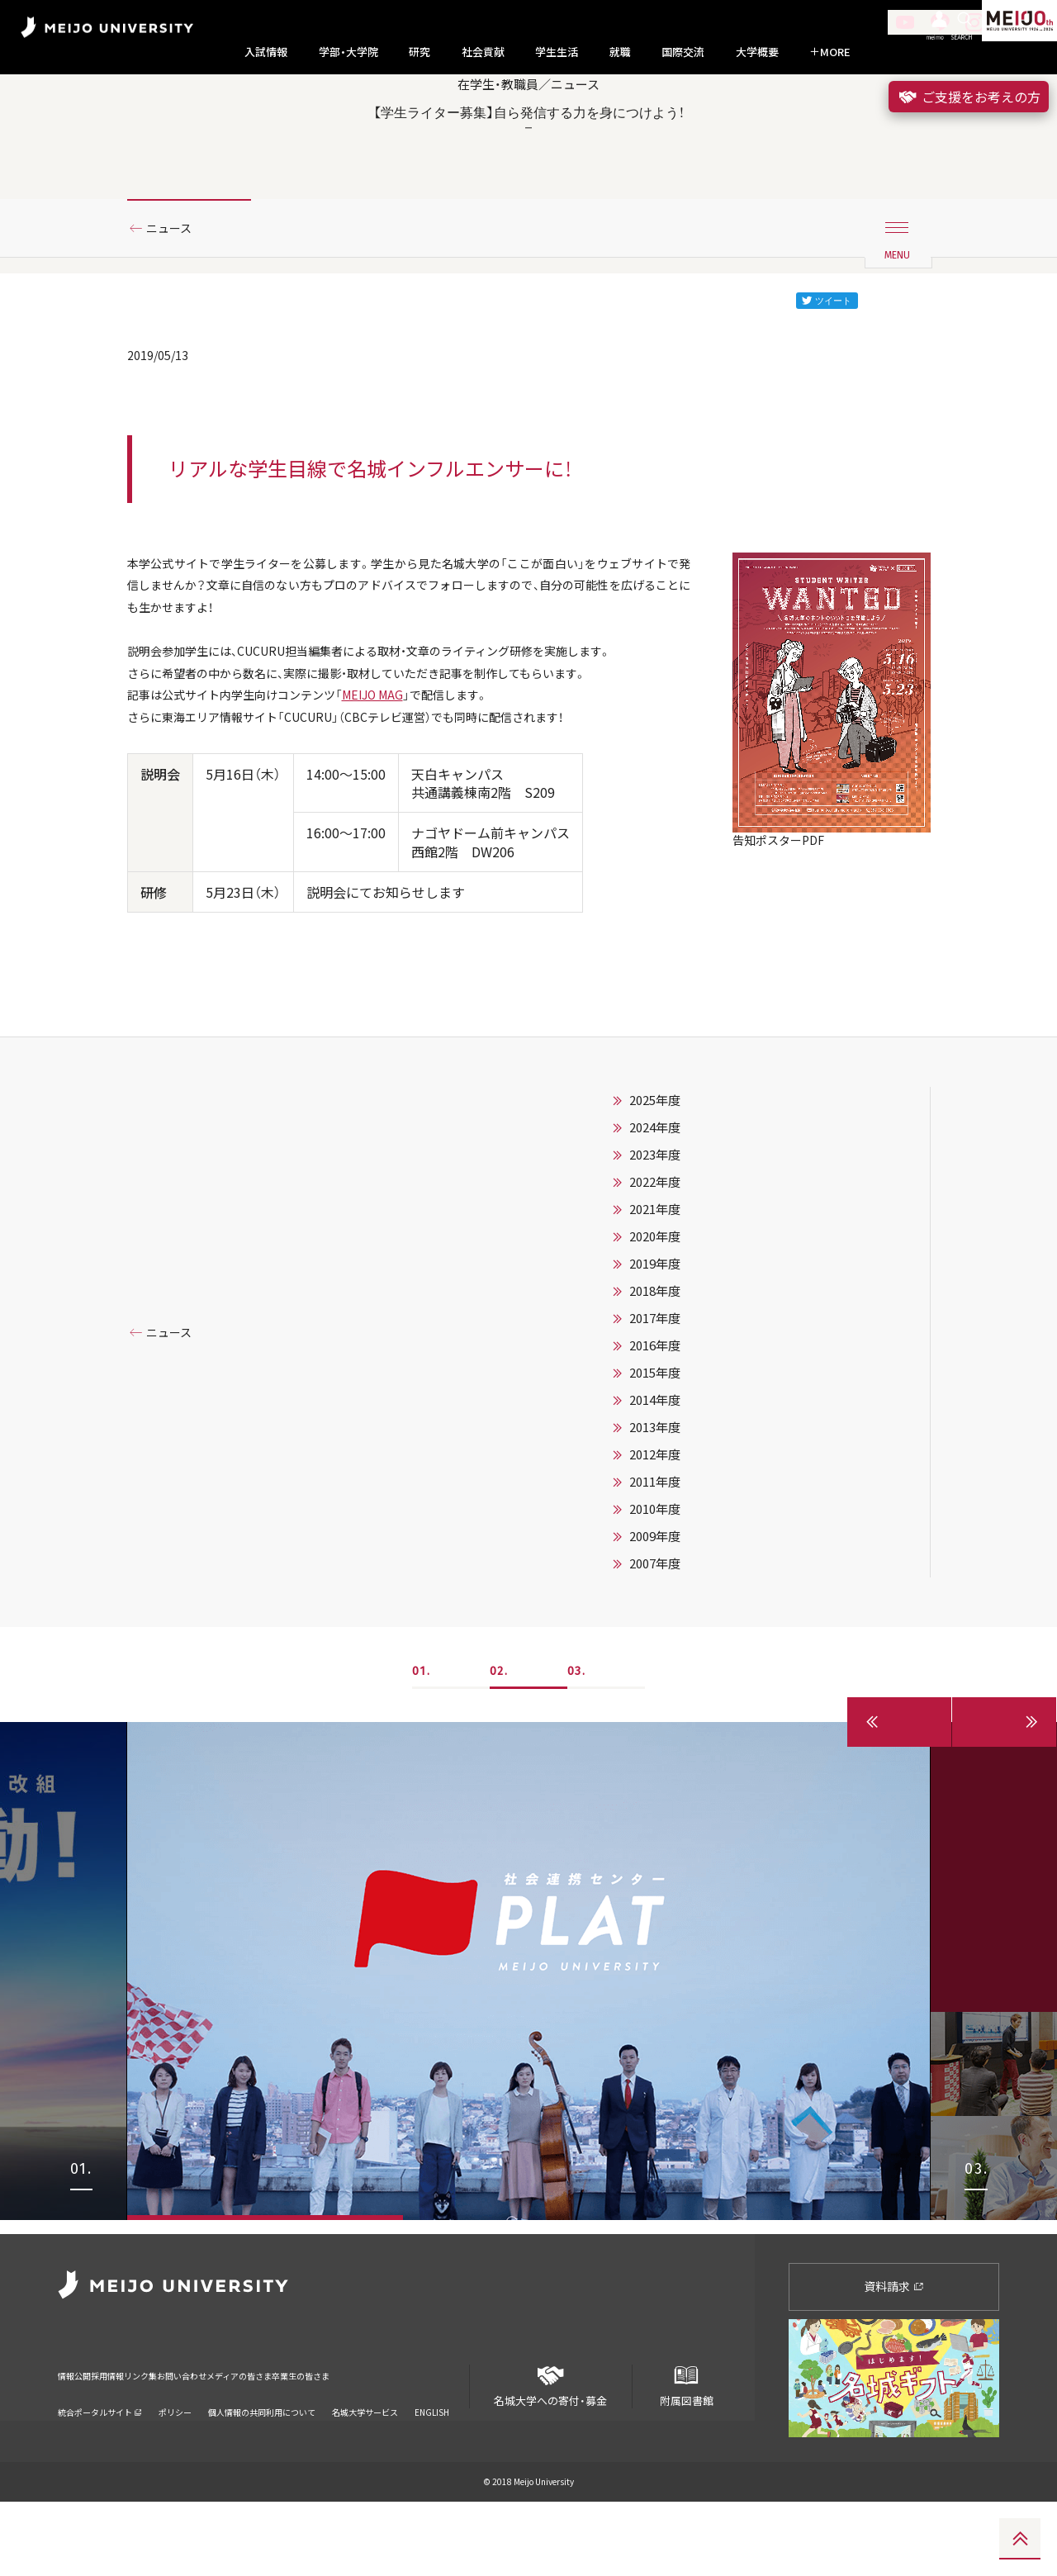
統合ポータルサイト (100, 2464)
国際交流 (682, 52)
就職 (620, 52)
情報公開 (79, 2438)
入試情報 (265, 52)
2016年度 (654, 1434)
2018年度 (654, 1379)
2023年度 (654, 1243)
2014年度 (654, 1488)
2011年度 (654, 1570)
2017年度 (654, 1406)
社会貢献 (483, 52)
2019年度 (654, 1352)
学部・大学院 (348, 52)
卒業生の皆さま (439, 2438)
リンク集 (191, 2438)
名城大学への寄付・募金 (551, 2453)
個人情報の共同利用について (261, 2464)
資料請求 (894, 2360)
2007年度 (654, 1652)
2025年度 (654, 1188)
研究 (419, 52)
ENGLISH (432, 2464)
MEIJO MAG (407, 777)
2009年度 (654, 1624)
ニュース (175, 291)
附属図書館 (686, 2453)
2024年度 (654, 1216)
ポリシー (175, 2464)
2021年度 (654, 1297)
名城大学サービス (365, 2464)
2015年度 (654, 1461)
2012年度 (654, 1543)
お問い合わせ (258, 2438)
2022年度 (654, 1270)
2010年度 (654, 1597)
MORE (830, 52)
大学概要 (757, 52)
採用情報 (135, 2438)
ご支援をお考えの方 (968, 97)
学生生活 (556, 52)
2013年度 (654, 1515)
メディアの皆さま (346, 2438)
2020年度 (654, 1325)
